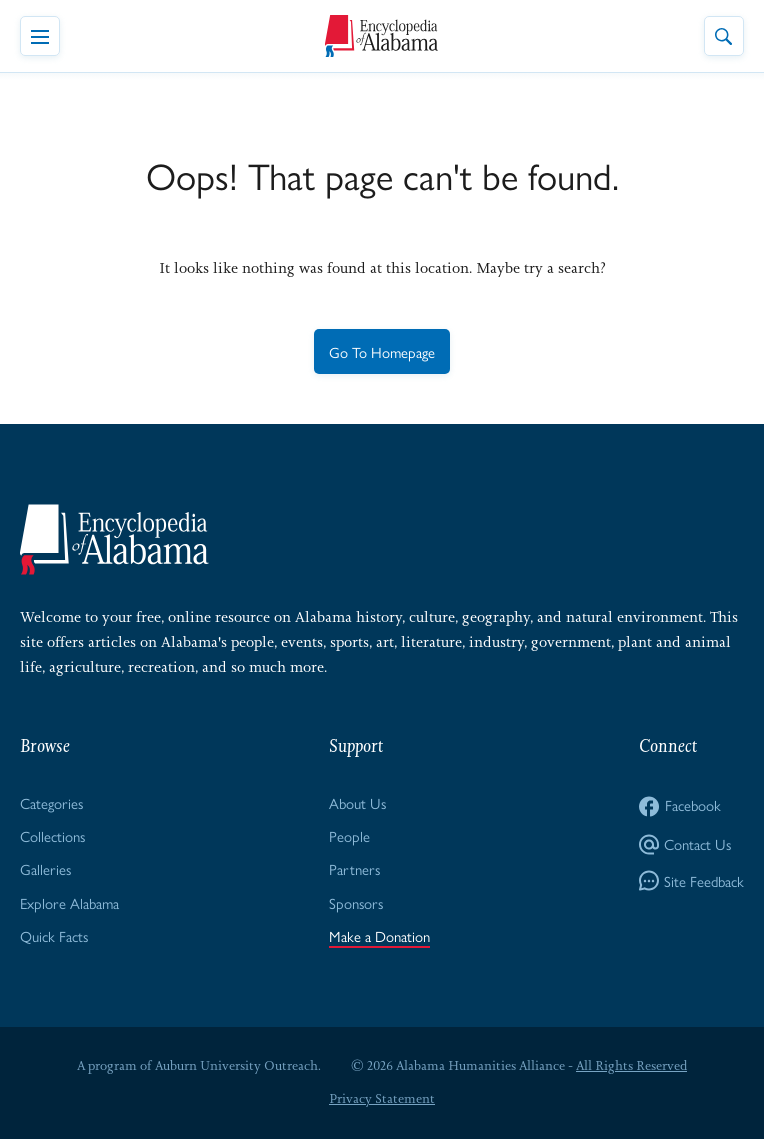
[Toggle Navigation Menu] (40, 36)
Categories (51, 802)
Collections (52, 835)
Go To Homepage (382, 351)
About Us (357, 802)
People (349, 835)
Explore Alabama (69, 902)
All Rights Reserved (631, 1065)
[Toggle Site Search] (724, 36)
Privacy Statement (382, 1098)
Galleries (45, 868)
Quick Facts (54, 935)
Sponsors (356, 902)
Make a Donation (379, 935)
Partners (354, 868)
